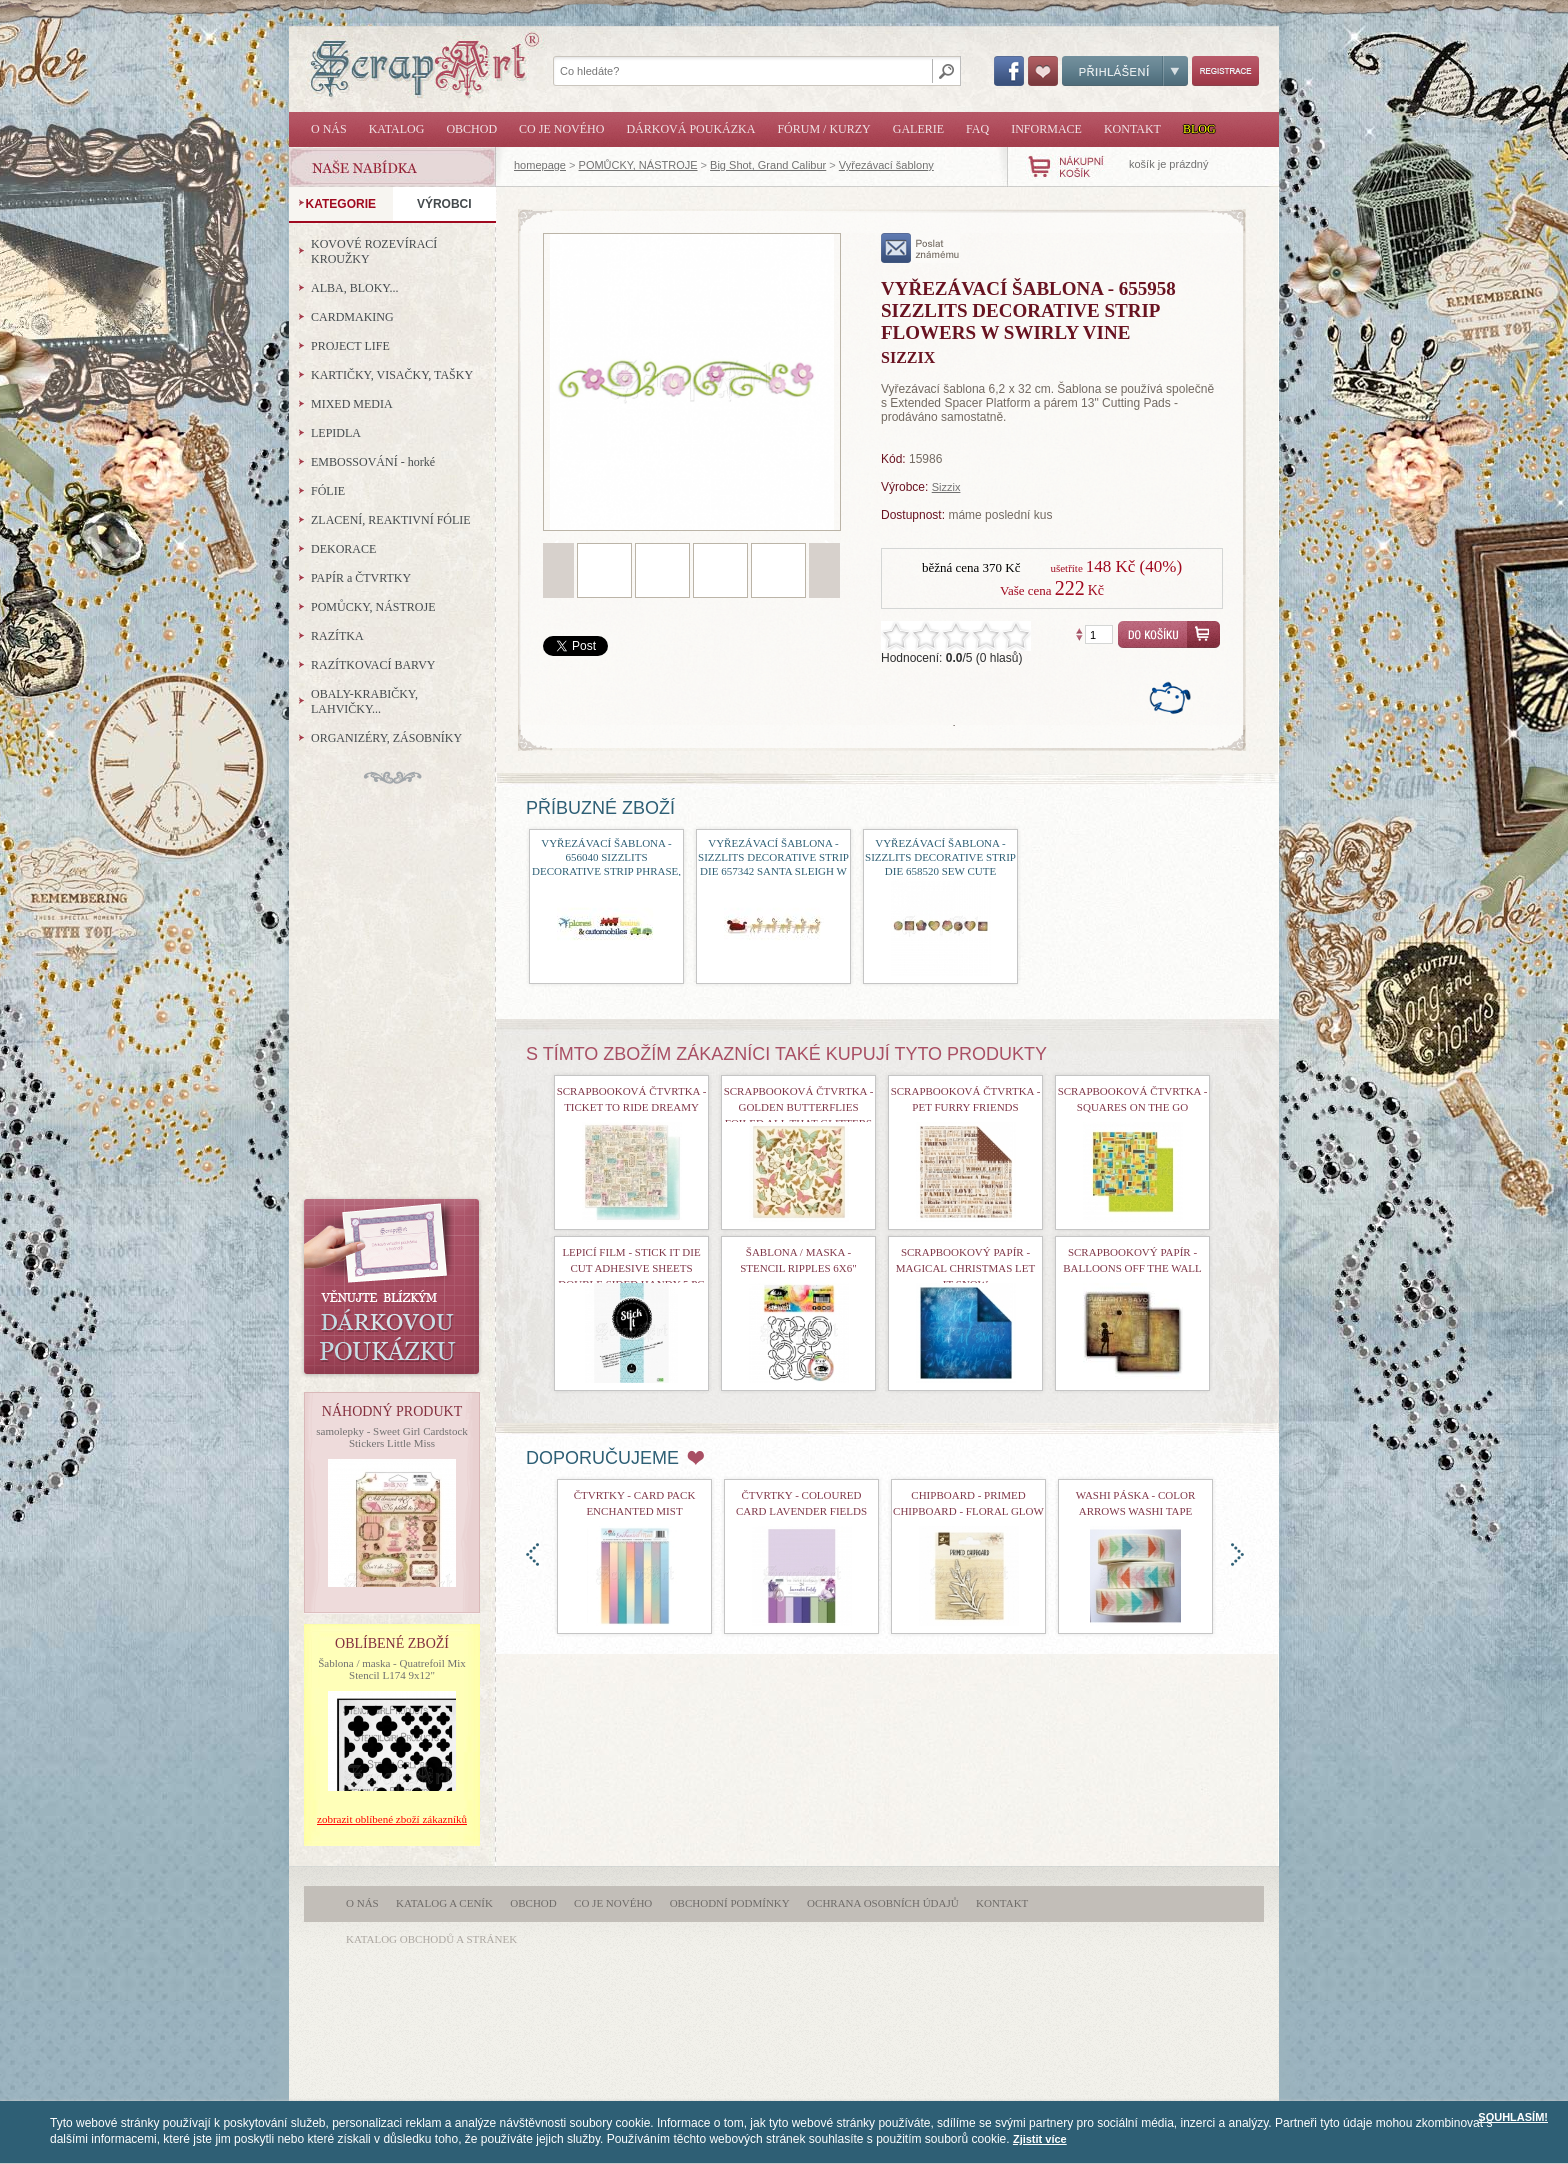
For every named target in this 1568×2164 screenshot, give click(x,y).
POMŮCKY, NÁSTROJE (638, 165)
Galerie (918, 129)
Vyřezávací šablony (886, 165)
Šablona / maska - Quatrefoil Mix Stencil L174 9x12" (392, 1669)
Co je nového (561, 129)
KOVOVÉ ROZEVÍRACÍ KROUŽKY (374, 251)
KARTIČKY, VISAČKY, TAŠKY (392, 375)
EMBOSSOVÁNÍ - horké (373, 462)
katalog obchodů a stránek (431, 1939)
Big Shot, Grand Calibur (768, 165)
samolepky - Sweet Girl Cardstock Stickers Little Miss (392, 1437)
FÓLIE (328, 491)
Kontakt (1132, 129)
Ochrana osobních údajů (883, 1903)
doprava (1237, 1554)
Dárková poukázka (690, 129)
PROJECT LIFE (350, 346)
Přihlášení (1125, 71)
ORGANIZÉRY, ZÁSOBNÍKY (386, 738)
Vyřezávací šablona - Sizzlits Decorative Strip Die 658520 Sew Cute (940, 857)
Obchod (471, 129)
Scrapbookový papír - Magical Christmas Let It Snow (966, 1268)
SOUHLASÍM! (1513, 2117)
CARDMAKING (352, 317)
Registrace (1225, 71)
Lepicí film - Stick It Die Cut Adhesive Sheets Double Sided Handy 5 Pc (631, 1268)
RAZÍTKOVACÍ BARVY (373, 665)
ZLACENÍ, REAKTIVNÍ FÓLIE (391, 520)
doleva (532, 1554)
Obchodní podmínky (730, 1903)
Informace (1046, 129)
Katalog (397, 129)
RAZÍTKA (337, 636)
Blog (1199, 129)
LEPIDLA (336, 433)
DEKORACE (343, 549)
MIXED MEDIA (352, 404)
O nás (329, 129)
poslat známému (920, 248)
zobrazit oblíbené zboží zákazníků (392, 1819)
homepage (540, 165)
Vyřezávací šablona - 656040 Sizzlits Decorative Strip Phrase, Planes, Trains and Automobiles (606, 871)
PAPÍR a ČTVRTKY (361, 578)
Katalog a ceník (444, 1903)
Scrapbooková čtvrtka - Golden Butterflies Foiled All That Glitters (799, 1107)
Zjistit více (1040, 2139)
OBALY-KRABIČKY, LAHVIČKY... (364, 701)
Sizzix (946, 487)
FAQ (977, 129)
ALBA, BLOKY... (354, 288)
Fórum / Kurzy (823, 129)
